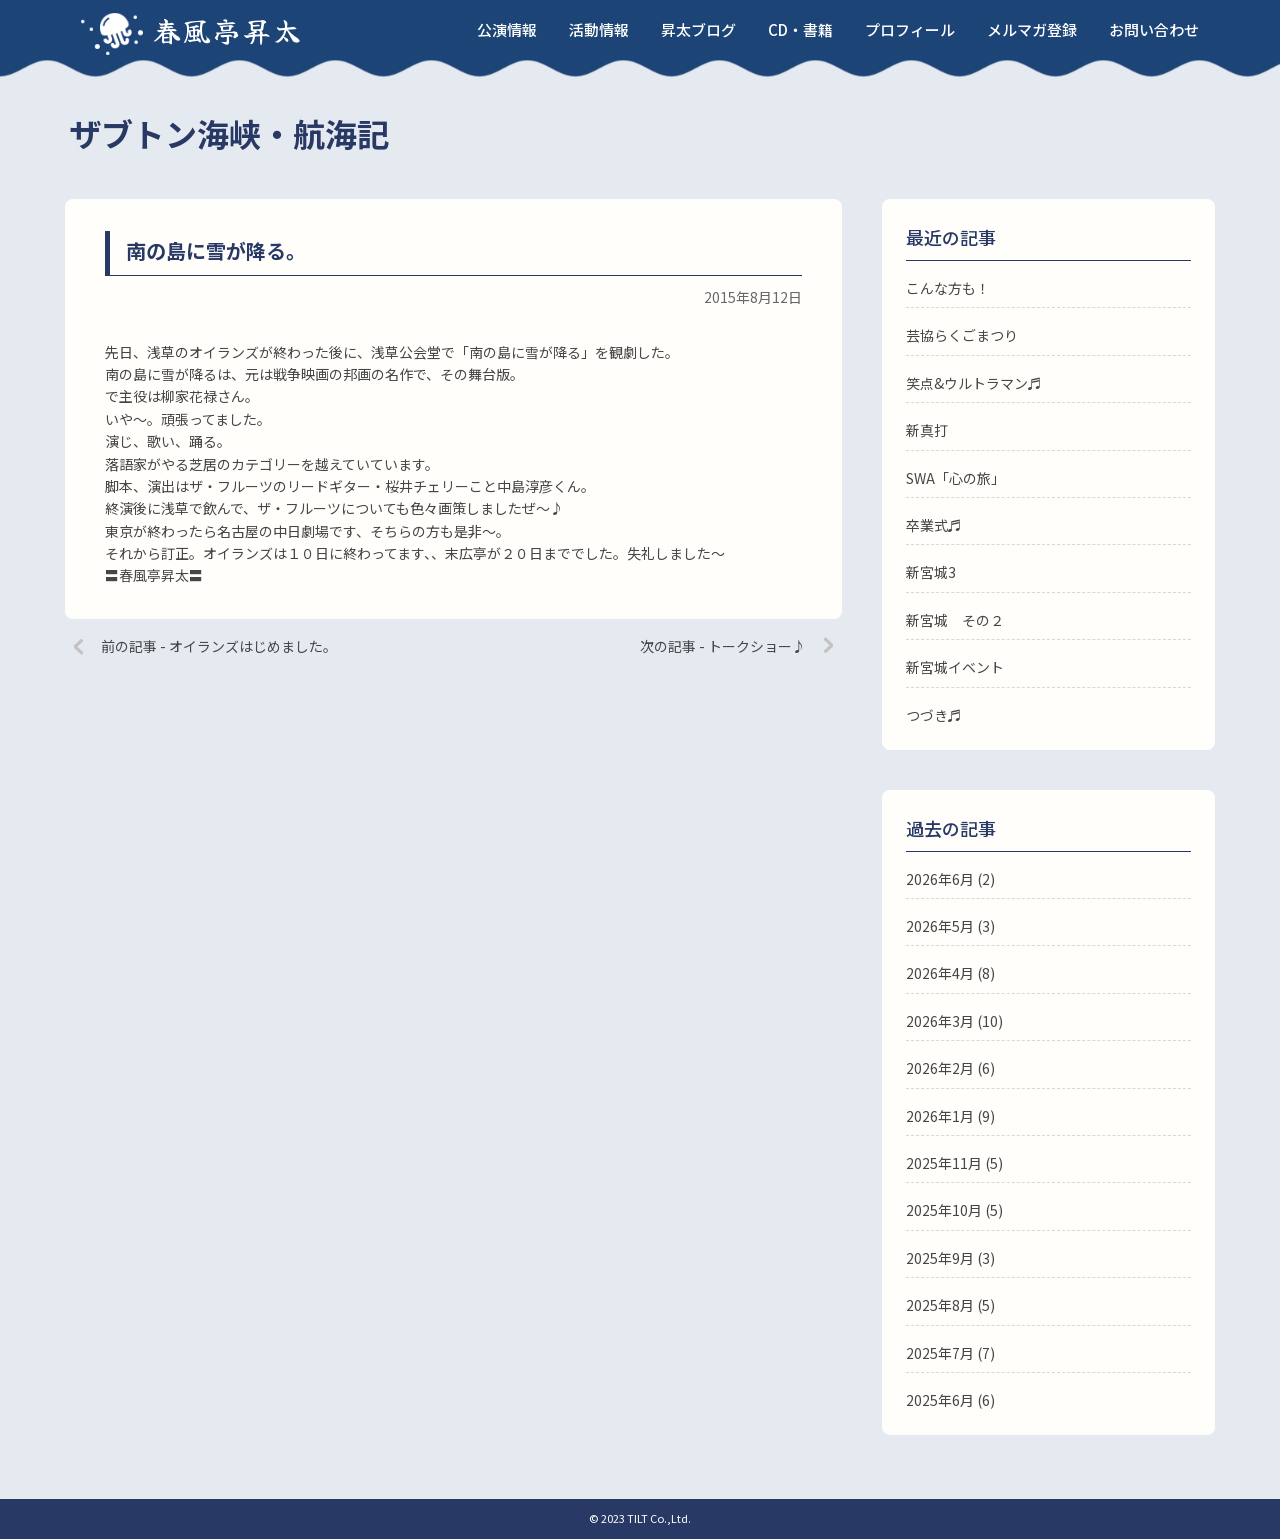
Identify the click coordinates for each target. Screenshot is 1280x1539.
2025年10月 (944, 1210)
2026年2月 (940, 1068)
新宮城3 (931, 572)
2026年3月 (940, 1021)
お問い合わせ (1154, 29)
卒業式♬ (934, 525)
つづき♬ (934, 715)
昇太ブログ (698, 29)
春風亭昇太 (228, 30)
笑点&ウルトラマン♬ (974, 383)
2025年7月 (940, 1353)
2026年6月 (940, 879)
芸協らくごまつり (962, 335)
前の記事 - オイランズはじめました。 (219, 646)
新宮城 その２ (955, 620)
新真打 (927, 430)
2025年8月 (940, 1305)
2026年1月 (940, 1116)
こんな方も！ (948, 288)
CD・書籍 (800, 29)
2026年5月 (940, 926)
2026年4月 (940, 973)
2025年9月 (940, 1258)
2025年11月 (944, 1163)
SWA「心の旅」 (955, 478)
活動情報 (599, 29)
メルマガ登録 (1032, 29)
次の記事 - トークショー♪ (723, 646)
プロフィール (910, 29)
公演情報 (507, 29)
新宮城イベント (955, 667)
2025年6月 (940, 1400)
